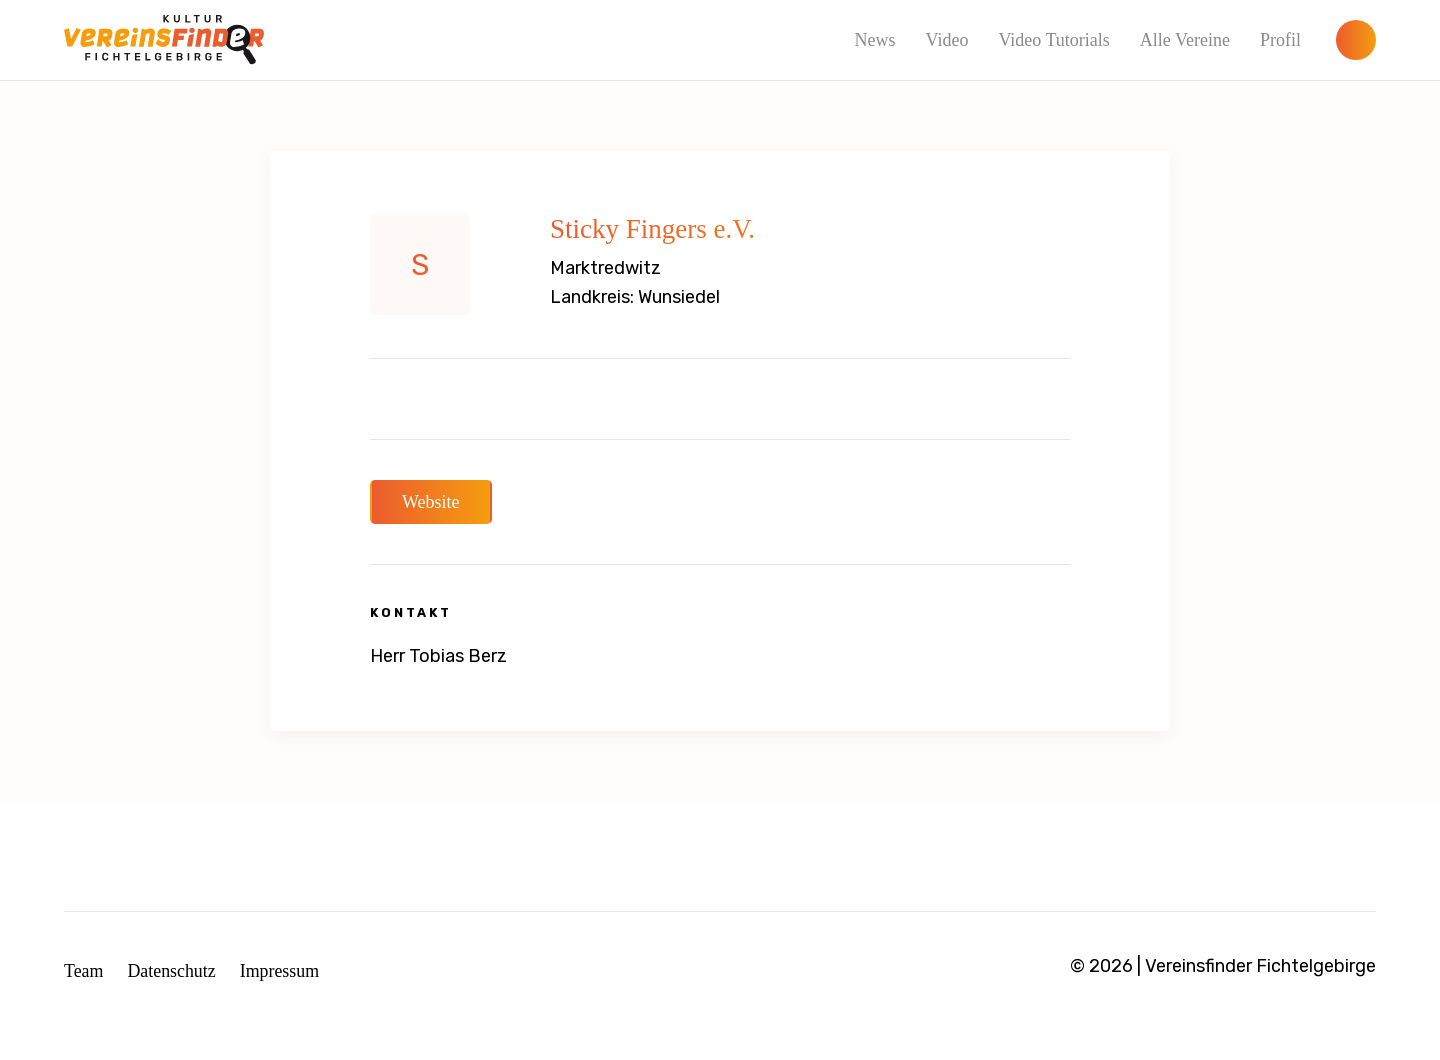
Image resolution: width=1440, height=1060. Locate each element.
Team (84, 971)
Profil (1280, 40)
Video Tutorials (1053, 40)
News (874, 40)
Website (431, 502)
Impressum (281, 971)
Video (946, 40)
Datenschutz (172, 971)
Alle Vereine (1185, 40)
